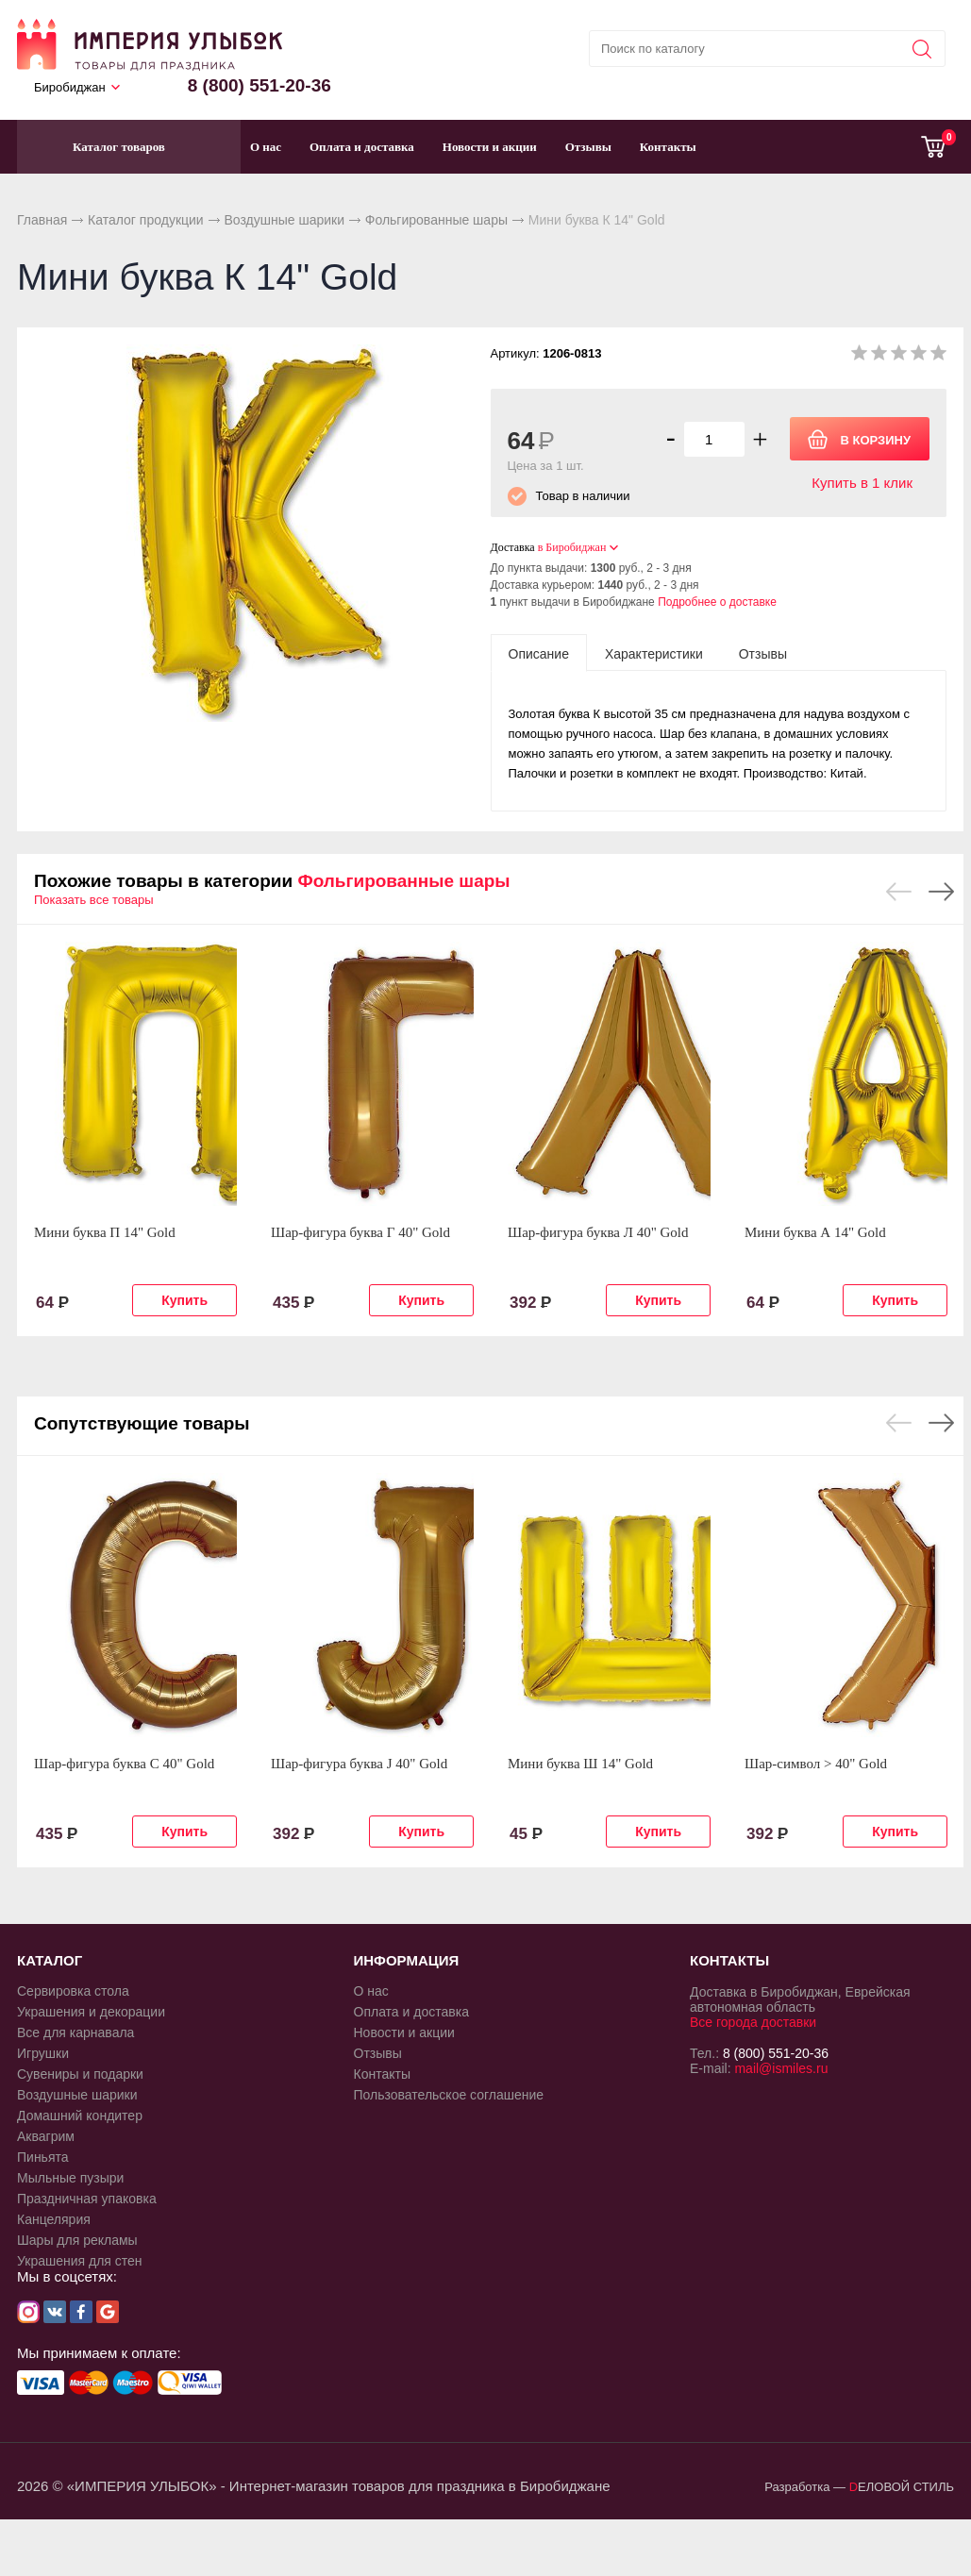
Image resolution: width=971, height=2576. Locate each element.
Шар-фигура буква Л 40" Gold (598, 1232)
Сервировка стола (73, 1991)
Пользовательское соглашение (449, 2094)
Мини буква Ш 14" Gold (580, 1763)
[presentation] (539, 653)
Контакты (668, 147)
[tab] (539, 653)
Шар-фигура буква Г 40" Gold (360, 1232)
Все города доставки (753, 2022)
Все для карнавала (75, 2032)
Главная (42, 219)
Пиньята (43, 2157)
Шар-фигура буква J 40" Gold (359, 1763)
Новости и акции (490, 147)
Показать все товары (94, 900)
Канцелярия (54, 2219)
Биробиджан (70, 87)
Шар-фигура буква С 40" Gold (124, 1763)
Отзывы (588, 147)
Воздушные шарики (284, 219)
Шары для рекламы (77, 2240)
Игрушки (43, 2053)
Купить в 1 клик (862, 483)
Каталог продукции (146, 219)
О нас (265, 147)
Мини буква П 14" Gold (105, 1232)
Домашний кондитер (79, 2115)
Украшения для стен (79, 2260)
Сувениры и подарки (80, 2074)
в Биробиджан (572, 547)
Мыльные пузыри (70, 2177)
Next (941, 891)
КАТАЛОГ (49, 1960)
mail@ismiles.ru (781, 2068)
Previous (899, 891)
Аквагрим (46, 2136)
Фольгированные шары (436, 219)
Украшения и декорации (91, 2011)
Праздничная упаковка (87, 2198)
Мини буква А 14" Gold (815, 1232)
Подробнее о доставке (717, 602)
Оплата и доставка (362, 147)
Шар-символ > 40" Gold (816, 1763)
